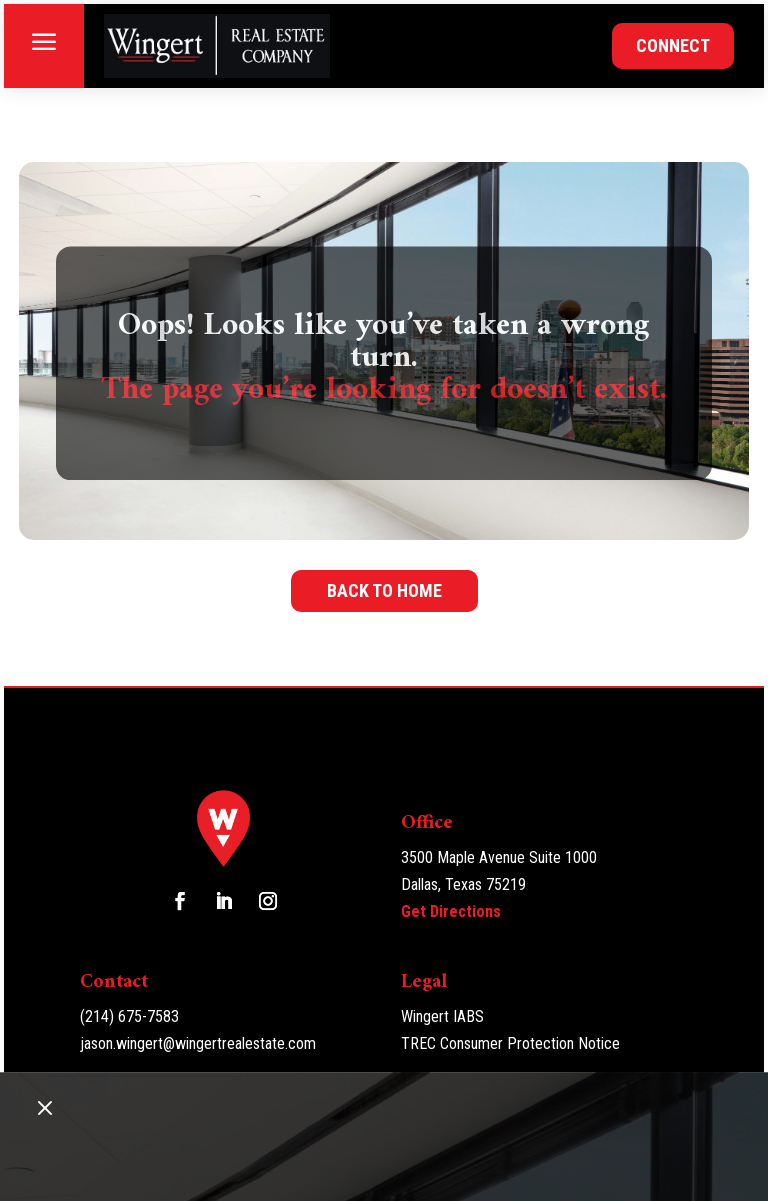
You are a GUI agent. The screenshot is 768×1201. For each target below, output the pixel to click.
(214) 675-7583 (129, 1016)
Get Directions (451, 911)
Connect (673, 45)
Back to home (384, 590)
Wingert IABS (442, 1016)
